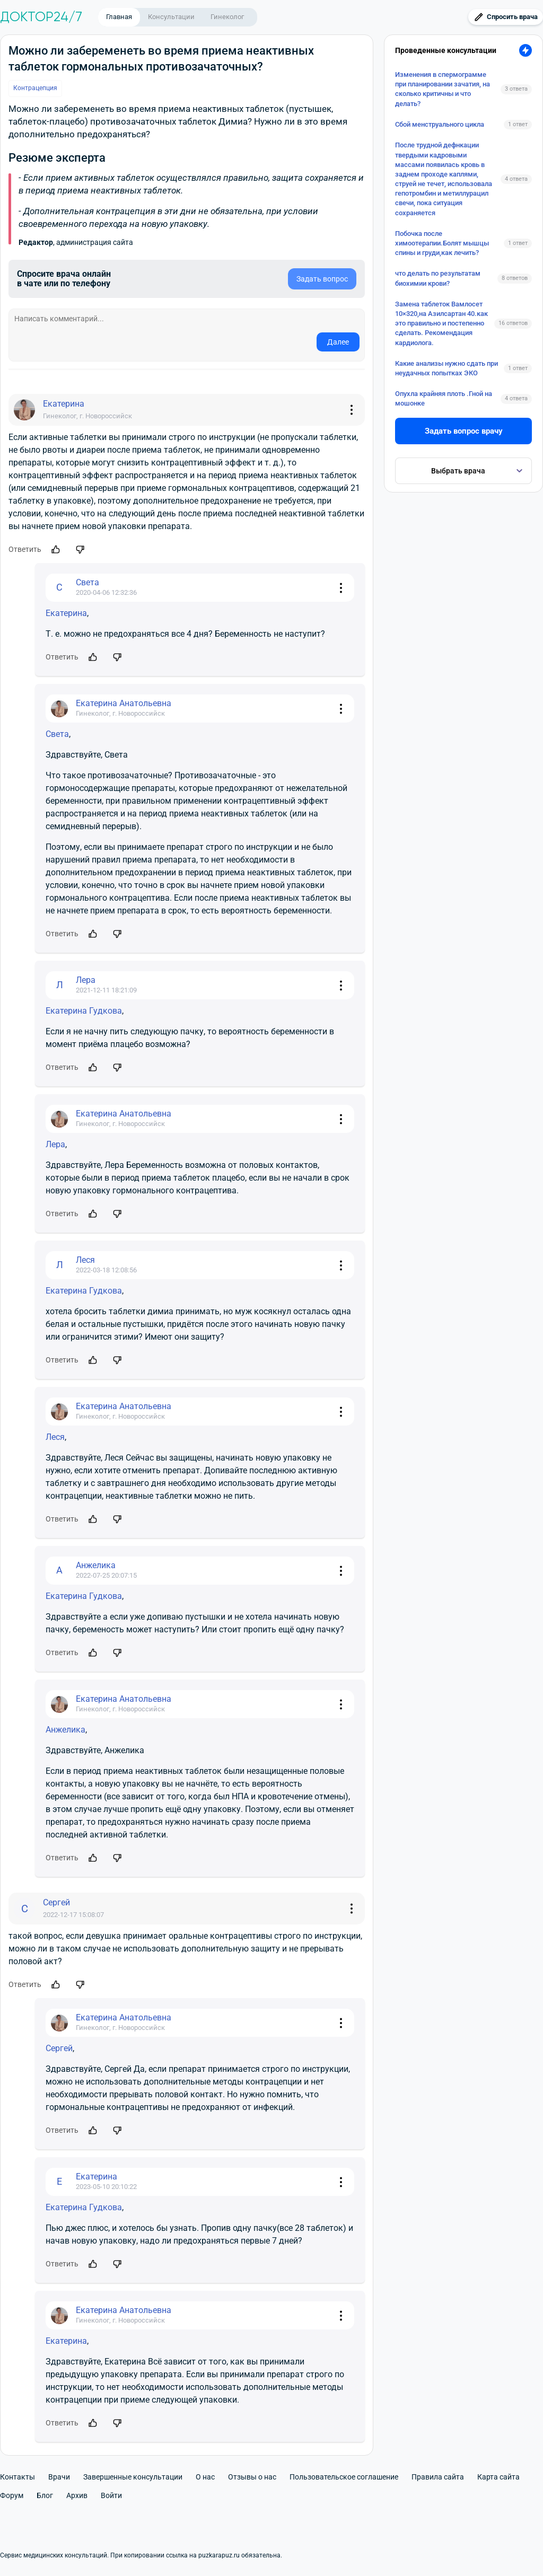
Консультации (171, 17)
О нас (205, 2477)
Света (57, 734)
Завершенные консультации (132, 2477)
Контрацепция (35, 88)
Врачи (59, 2477)
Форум (11, 2495)
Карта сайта (498, 2477)
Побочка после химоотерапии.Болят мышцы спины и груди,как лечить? (442, 243)
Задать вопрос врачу (464, 431)
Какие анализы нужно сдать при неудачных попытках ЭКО (446, 368)
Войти (111, 2495)
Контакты (17, 2477)
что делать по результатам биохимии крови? (437, 278)
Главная (119, 17)
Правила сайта (437, 2477)
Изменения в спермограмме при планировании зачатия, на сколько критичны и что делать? (442, 89)
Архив (76, 2495)
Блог (45, 2495)
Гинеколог (227, 17)
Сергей (59, 2048)
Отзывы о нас (252, 2477)
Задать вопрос (322, 279)
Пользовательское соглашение (344, 2477)
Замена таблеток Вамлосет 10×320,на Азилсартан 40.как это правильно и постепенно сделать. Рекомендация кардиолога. (441, 323)
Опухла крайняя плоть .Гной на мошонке (443, 398)
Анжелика (65, 1730)
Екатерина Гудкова (84, 1011)
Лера (55, 1144)
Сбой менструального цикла (439, 124)
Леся (55, 1437)
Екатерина (66, 613)
